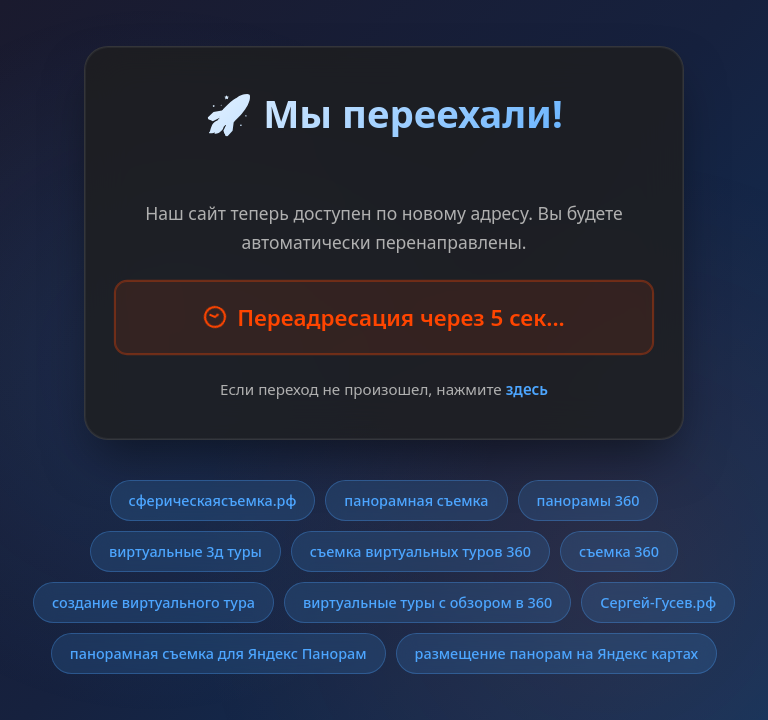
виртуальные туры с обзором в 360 (427, 602)
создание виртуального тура (153, 602)
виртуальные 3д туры (185, 551)
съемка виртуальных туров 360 (420, 551)
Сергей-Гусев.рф (658, 602)
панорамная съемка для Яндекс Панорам (218, 653)
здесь (527, 389)
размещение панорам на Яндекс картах (557, 653)
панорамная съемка (416, 500)
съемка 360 (619, 551)
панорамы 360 (588, 500)
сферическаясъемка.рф (213, 500)
